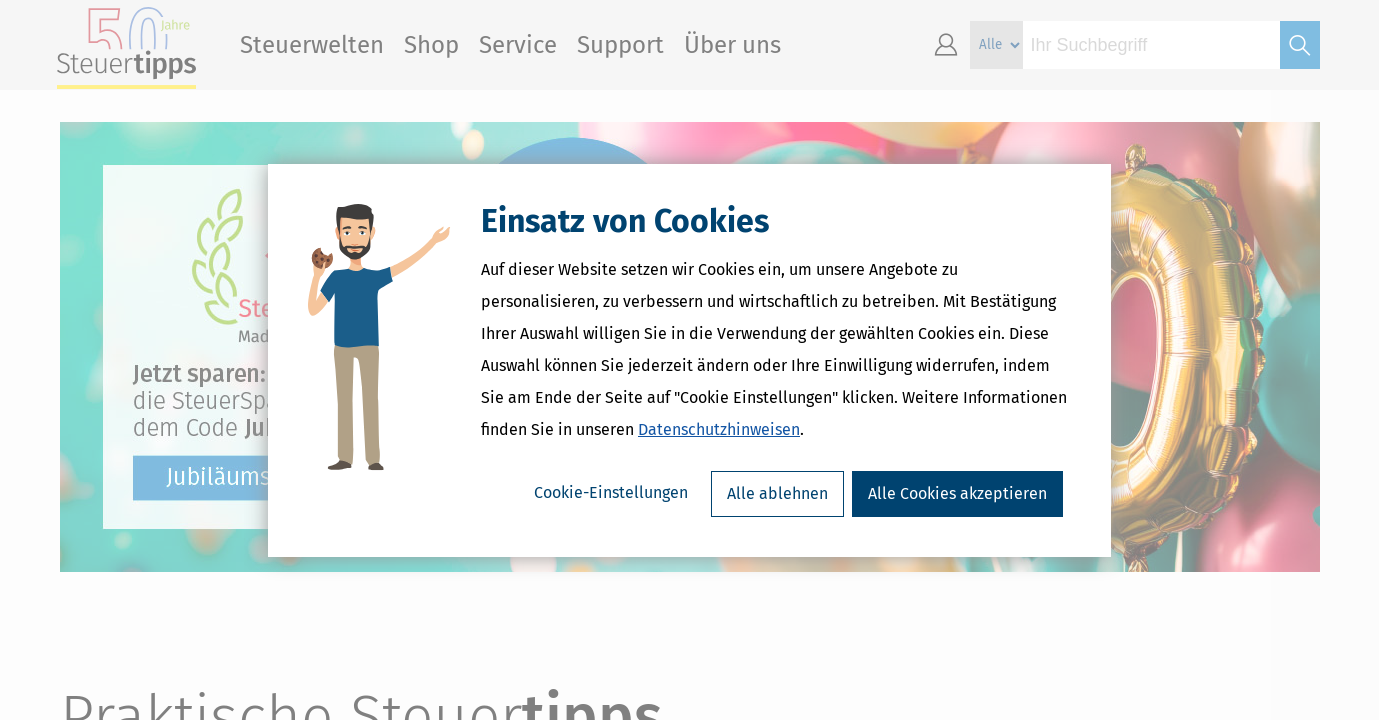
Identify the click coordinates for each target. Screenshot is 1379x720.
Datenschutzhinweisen (719, 429)
